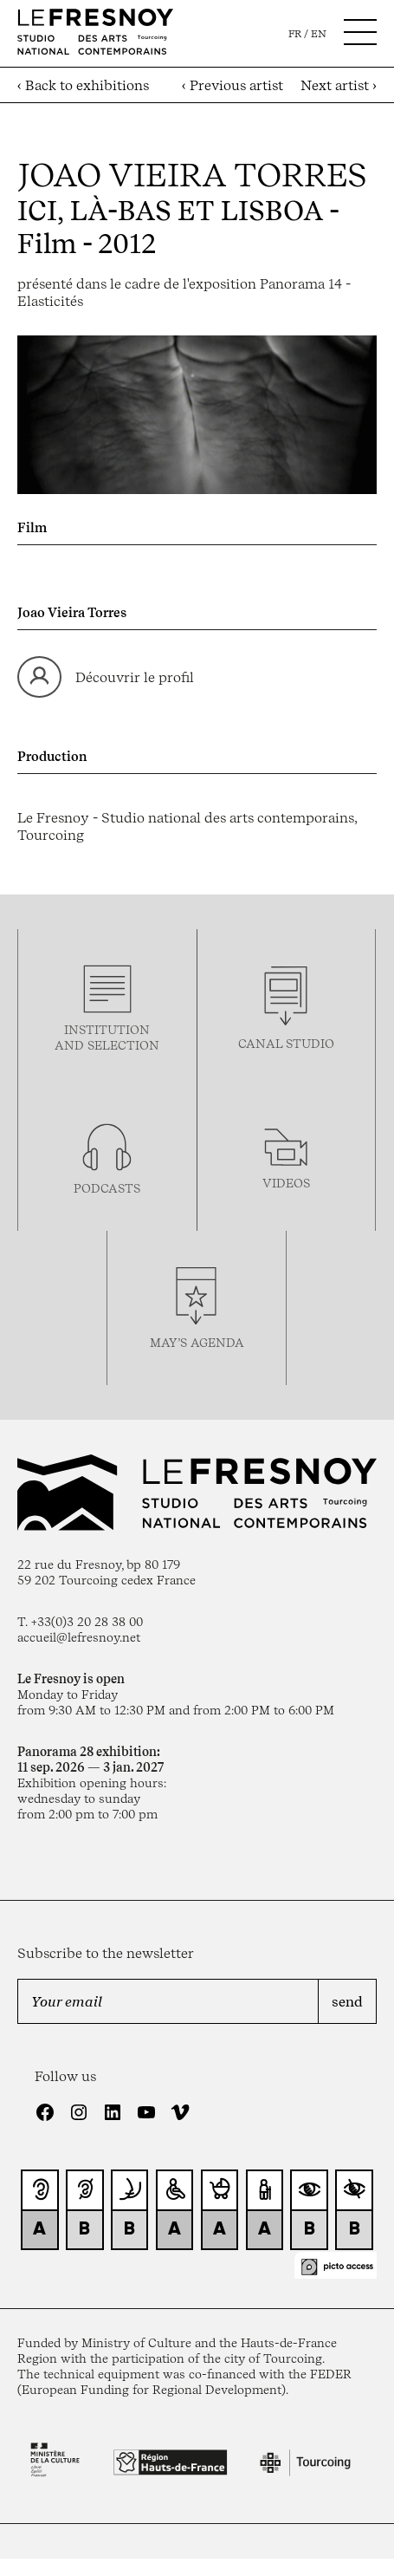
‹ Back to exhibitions (83, 85)
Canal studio (286, 1043)
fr (294, 34)
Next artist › (338, 85)
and (71, 1045)
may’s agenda (197, 1342)
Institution (107, 1030)
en (318, 34)
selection (123, 1045)
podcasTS (107, 1188)
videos (286, 1183)
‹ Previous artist (232, 85)
